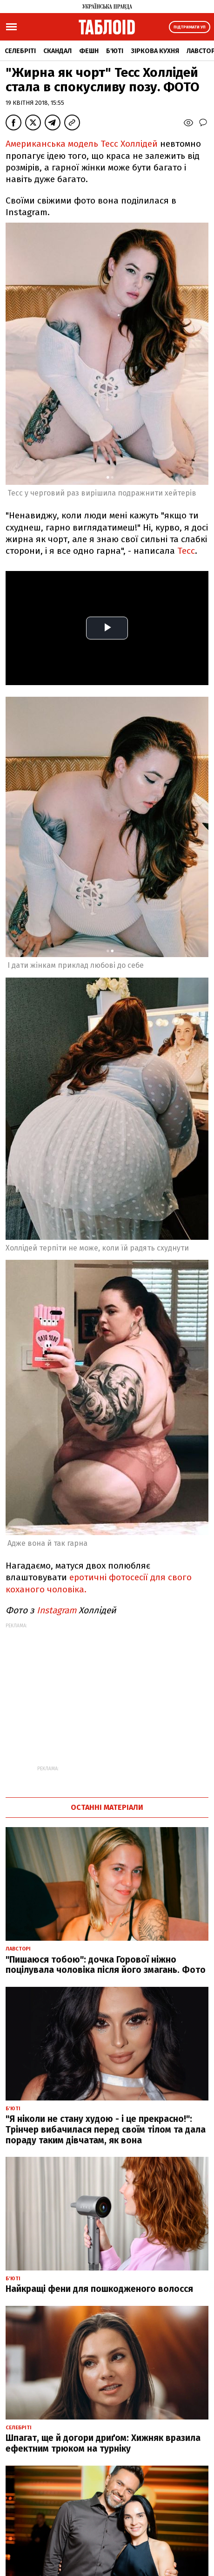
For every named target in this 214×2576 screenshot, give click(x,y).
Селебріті (20, 51)
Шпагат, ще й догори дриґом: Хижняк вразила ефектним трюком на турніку (103, 2443)
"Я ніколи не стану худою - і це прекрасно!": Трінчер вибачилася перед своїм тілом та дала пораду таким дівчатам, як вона (106, 2130)
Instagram (55, 1610)
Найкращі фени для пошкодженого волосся (99, 2289)
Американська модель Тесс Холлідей (82, 143)
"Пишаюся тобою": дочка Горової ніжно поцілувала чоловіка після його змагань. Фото (106, 1965)
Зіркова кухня (155, 51)
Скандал (57, 51)
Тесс (186, 550)
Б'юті (114, 51)
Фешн (89, 51)
